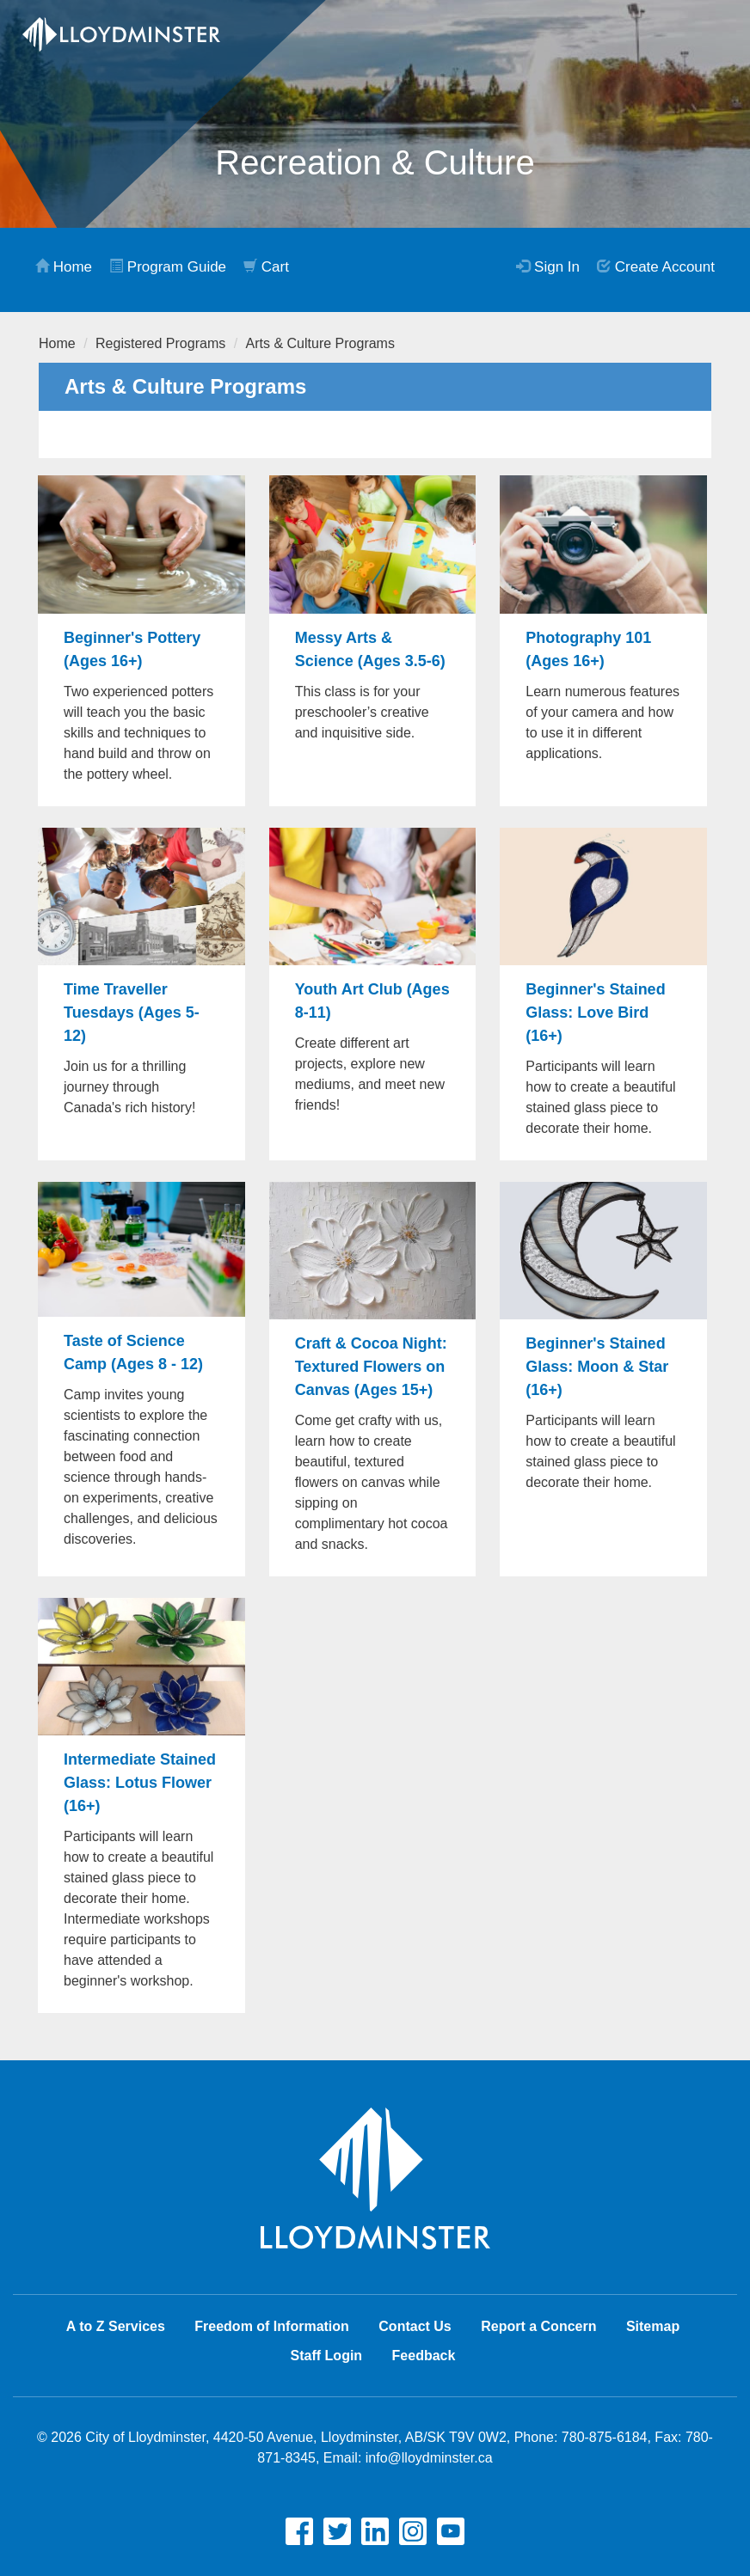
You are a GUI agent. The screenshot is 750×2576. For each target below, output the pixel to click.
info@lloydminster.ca (429, 2458)
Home (63, 267)
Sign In (548, 267)
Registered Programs (160, 343)
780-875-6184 (605, 2437)
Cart (266, 267)
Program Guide (167, 267)
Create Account (656, 267)
